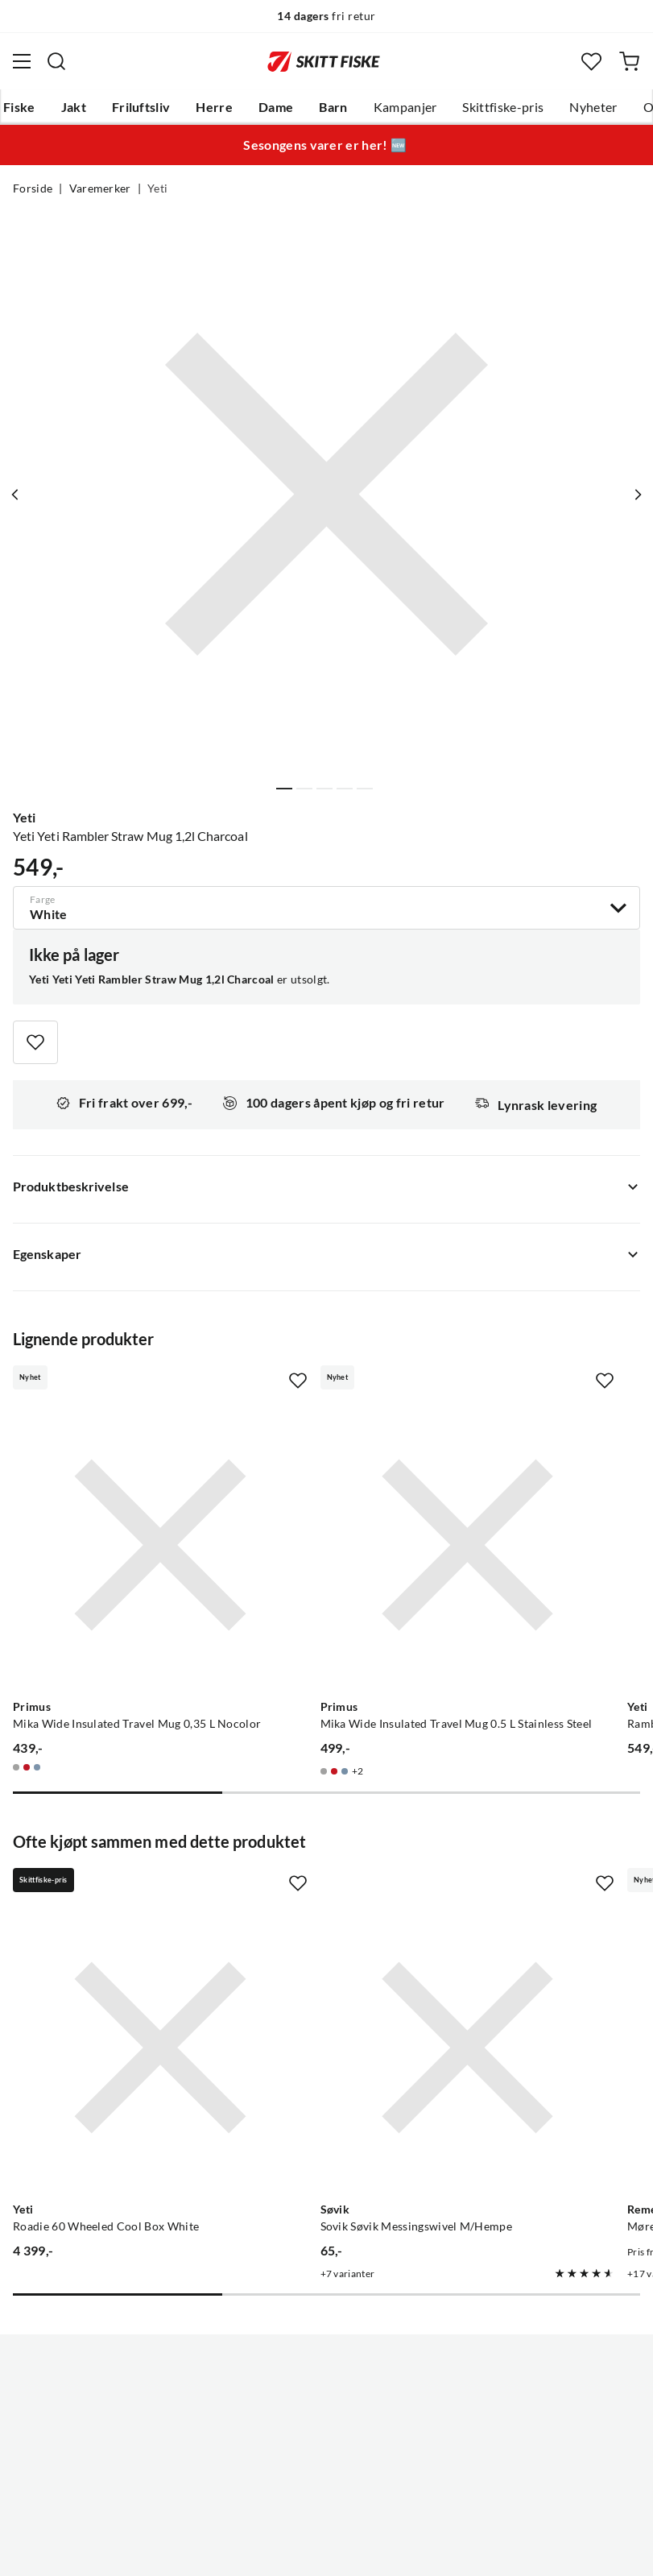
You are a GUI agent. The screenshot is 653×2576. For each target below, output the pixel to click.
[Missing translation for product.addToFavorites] (35, 1042)
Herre (214, 107)
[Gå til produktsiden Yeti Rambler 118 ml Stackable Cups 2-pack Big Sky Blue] (513, 1493)
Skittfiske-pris (502, 107)
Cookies (425, 2551)
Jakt (73, 107)
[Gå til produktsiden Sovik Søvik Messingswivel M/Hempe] (311, 1890)
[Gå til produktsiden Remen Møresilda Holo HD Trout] (513, 1890)
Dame (275, 107)
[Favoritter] (591, 62)
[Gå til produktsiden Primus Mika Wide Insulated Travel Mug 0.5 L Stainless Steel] (311, 1493)
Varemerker (100, 188)
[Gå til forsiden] (323, 61)
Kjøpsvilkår (361, 2551)
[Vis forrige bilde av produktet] (18, 494)
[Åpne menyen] (22, 61)
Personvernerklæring (262, 2551)
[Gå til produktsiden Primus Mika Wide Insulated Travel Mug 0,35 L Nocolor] (108, 1493)
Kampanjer (405, 107)
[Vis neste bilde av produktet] (634, 494)
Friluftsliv (141, 107)
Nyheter (593, 107)
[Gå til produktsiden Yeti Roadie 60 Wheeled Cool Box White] (108, 1890)
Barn (333, 107)
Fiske (19, 107)
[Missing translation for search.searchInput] (56, 61)
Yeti (157, 188)
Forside (32, 188)
